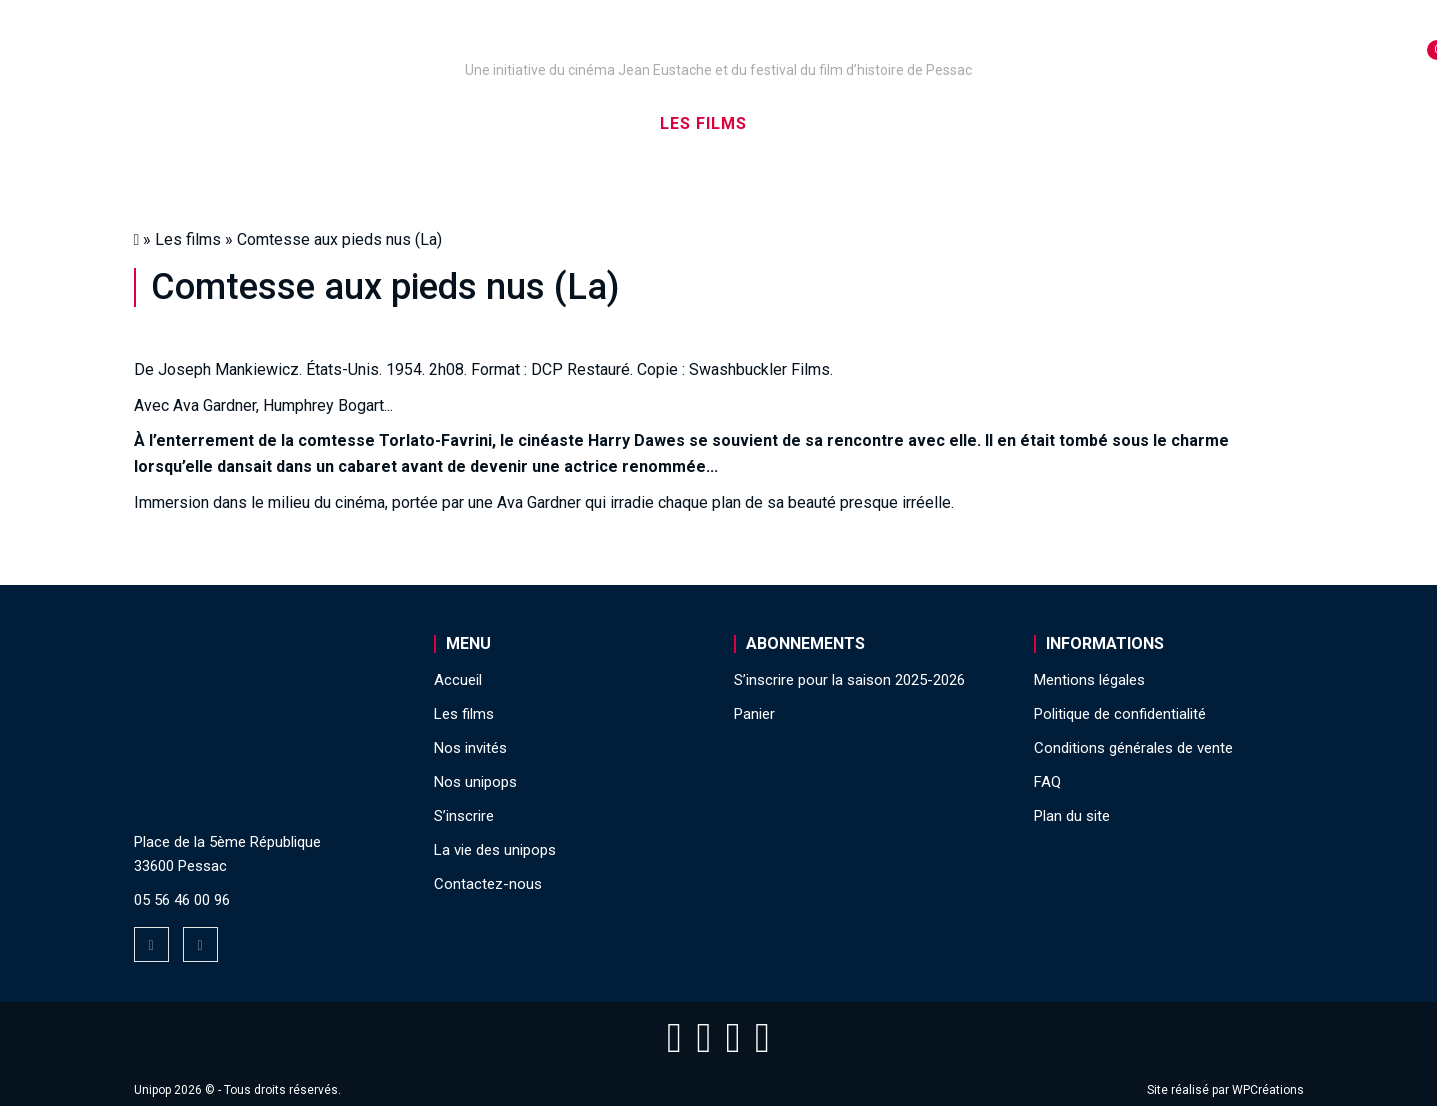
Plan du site (1072, 816)
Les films (703, 123)
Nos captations (550, 123)
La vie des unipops (1135, 123)
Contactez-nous (488, 884)
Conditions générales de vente (1133, 748)
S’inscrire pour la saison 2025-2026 (849, 680)
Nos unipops (381, 123)
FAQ (1047, 782)
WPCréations (1268, 1090)
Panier (754, 714)
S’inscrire (968, 123)
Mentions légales (1089, 680)
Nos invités (834, 123)
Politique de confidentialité (1120, 714)
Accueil (251, 123)
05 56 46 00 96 (182, 900)
